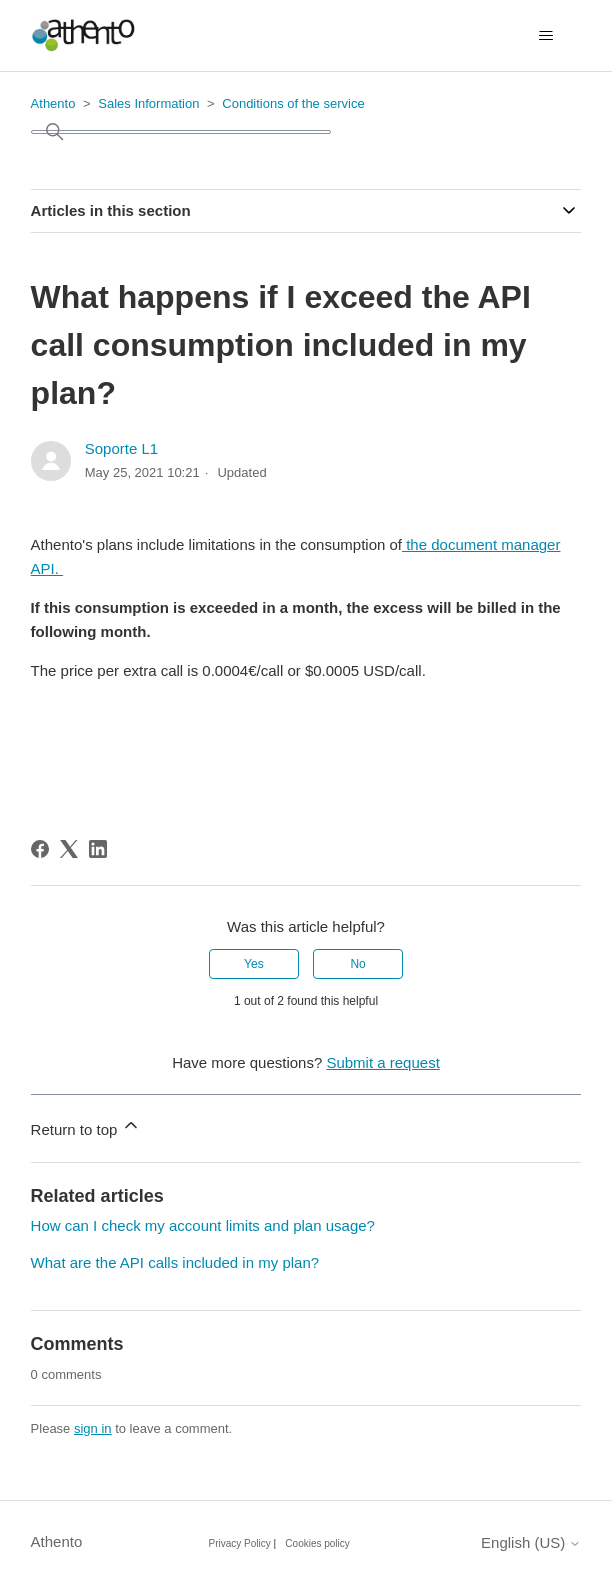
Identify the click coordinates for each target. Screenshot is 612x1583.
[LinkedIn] (98, 849)
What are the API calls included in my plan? (175, 1262)
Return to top (86, 1126)
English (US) (531, 1542)
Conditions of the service (293, 103)
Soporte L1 (121, 448)
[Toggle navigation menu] (545, 36)
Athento (53, 103)
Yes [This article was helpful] (254, 964)
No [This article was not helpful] (357, 964)
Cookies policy (317, 1543)
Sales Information (148, 103)
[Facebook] (40, 849)
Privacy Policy (240, 1543)
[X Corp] (69, 849)
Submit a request (382, 1062)
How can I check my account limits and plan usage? (203, 1225)
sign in (93, 1428)
